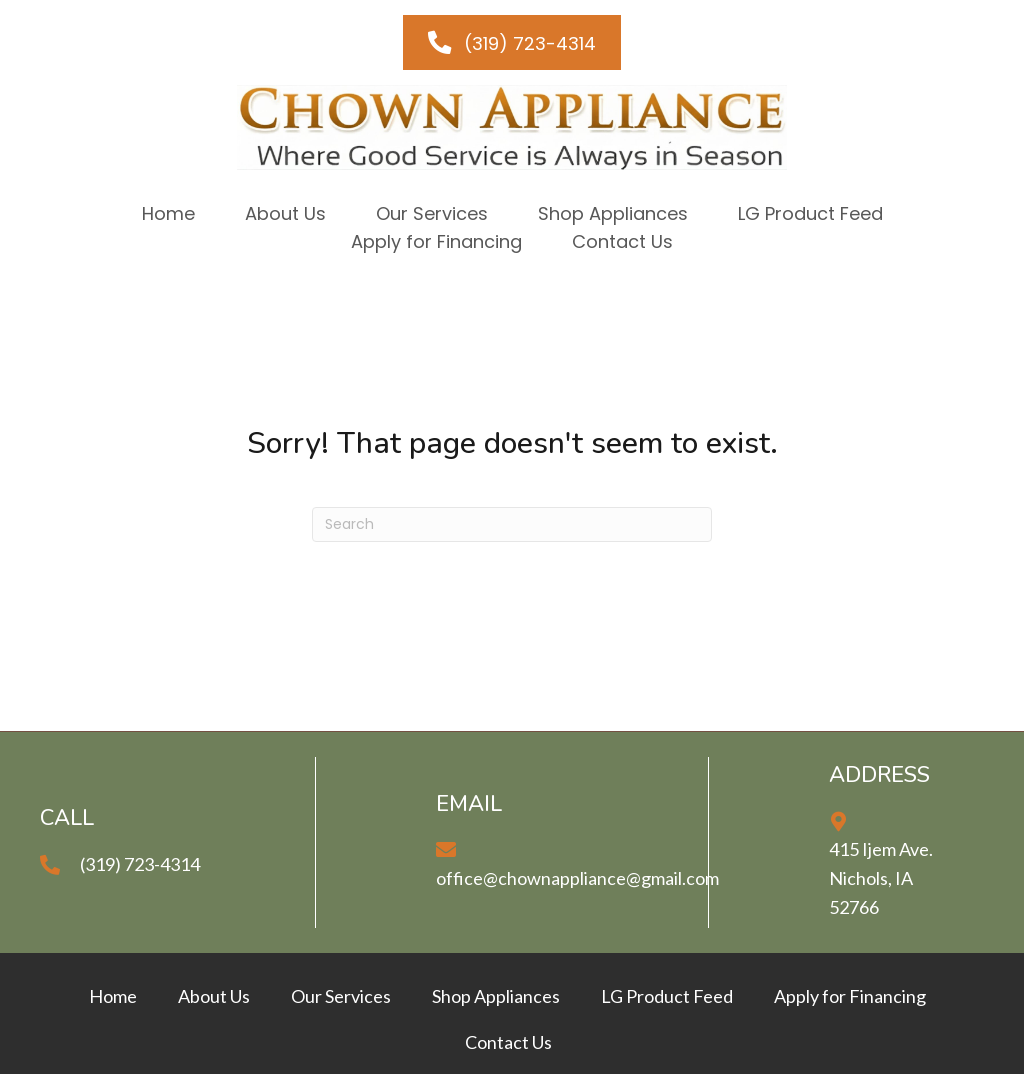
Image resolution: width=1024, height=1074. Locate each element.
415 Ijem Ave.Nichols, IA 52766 (881, 878)
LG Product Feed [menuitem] (667, 996)
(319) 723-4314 (140, 864)
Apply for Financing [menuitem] (850, 996)
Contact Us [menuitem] (508, 1042)
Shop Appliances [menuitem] (496, 996)
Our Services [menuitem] (341, 996)
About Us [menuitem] (214, 996)
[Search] (512, 524)
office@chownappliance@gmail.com (577, 878)
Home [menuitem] (113, 996)
